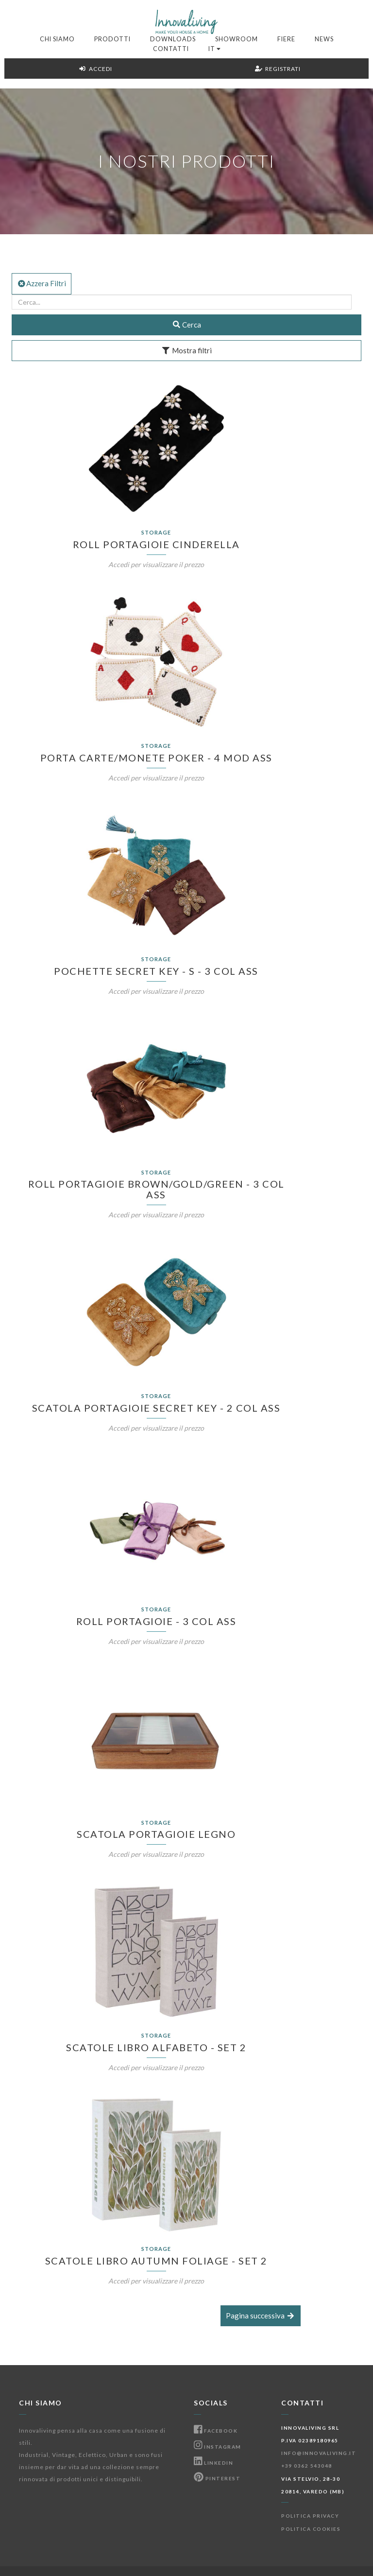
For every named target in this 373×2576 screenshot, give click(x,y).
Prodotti (112, 39)
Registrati (278, 68)
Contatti (171, 48)
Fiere (286, 39)
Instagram (217, 2447)
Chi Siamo (57, 39)
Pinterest (217, 2478)
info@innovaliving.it (318, 2453)
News (324, 39)
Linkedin (213, 2463)
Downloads (173, 39)
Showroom (236, 39)
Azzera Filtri (41, 283)
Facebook (215, 2431)
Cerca (187, 324)
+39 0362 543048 (306, 2466)
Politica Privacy (310, 2516)
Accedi (95, 68)
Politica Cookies (310, 2529)
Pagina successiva (260, 2315)
